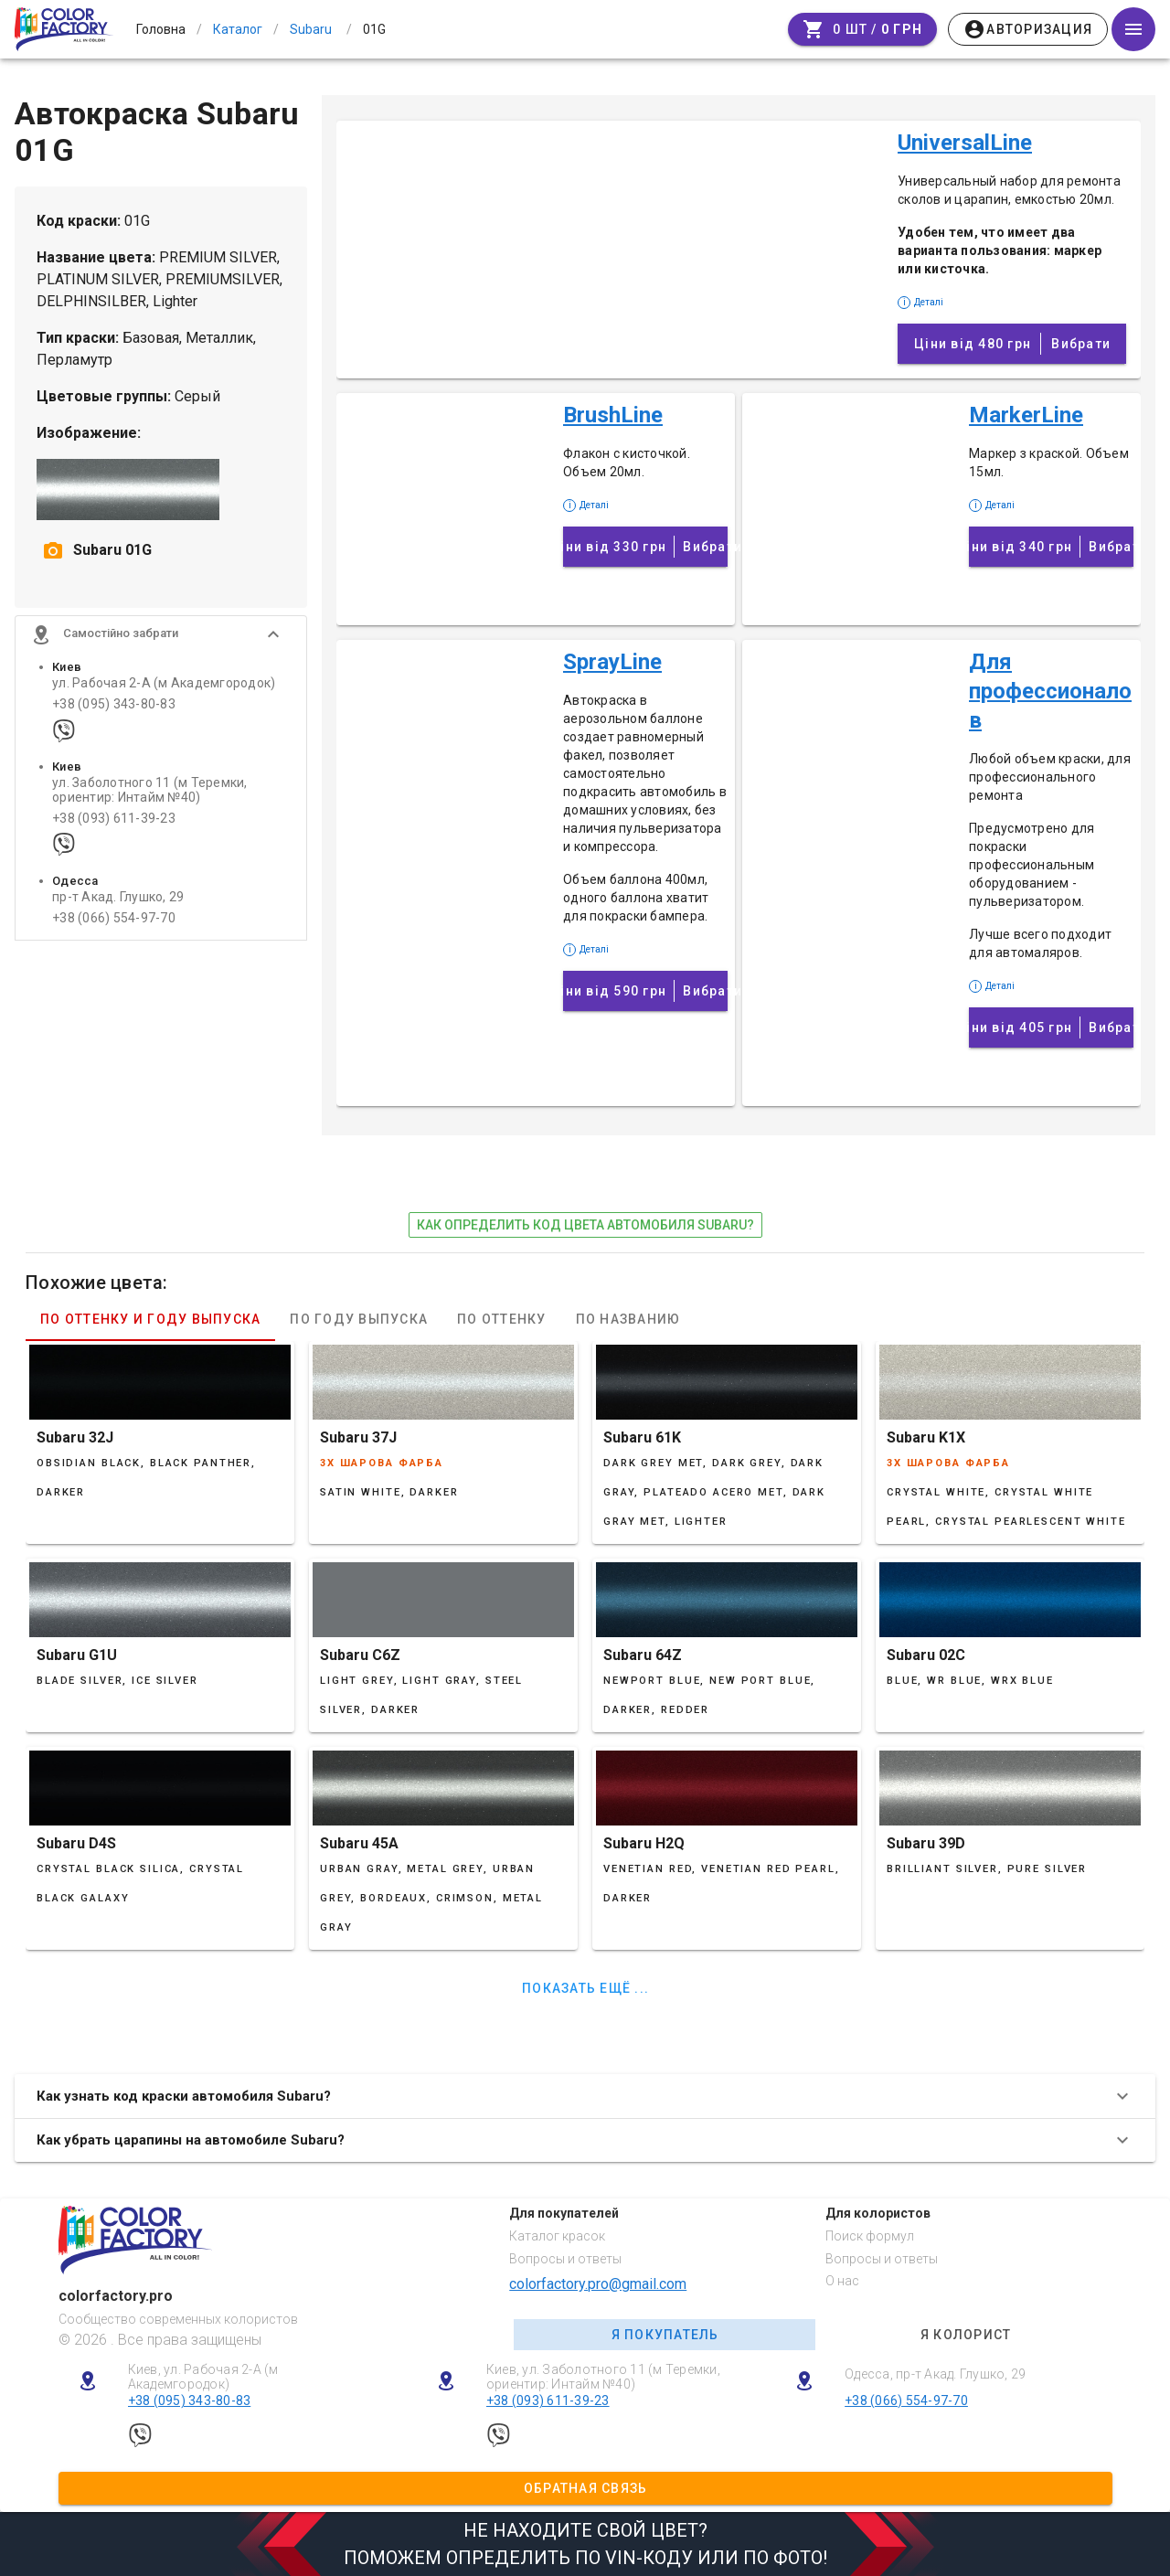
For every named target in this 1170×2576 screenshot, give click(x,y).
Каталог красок (557, 2236)
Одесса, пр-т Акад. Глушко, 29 (935, 2374)
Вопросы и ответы (565, 2258)
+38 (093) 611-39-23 (114, 820)
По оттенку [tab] (502, 1319)
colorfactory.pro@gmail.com (597, 2284)
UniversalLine (965, 142)
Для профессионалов (1050, 691)
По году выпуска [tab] (359, 1319)
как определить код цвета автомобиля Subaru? (585, 1225)
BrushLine (613, 415)
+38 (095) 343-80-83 (114, 706)
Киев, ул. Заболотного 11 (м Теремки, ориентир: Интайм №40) (603, 2377)
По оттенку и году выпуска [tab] (150, 1319)
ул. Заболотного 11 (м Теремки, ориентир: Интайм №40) (150, 791)
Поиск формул (869, 2236)
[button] (161, 636)
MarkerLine (1026, 415)
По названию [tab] (628, 1319)
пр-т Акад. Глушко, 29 (118, 899)
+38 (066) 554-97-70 (114, 920)
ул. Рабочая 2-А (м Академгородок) (163, 685)
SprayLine (612, 662)
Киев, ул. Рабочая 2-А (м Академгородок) (203, 2377)
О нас (842, 2280)
